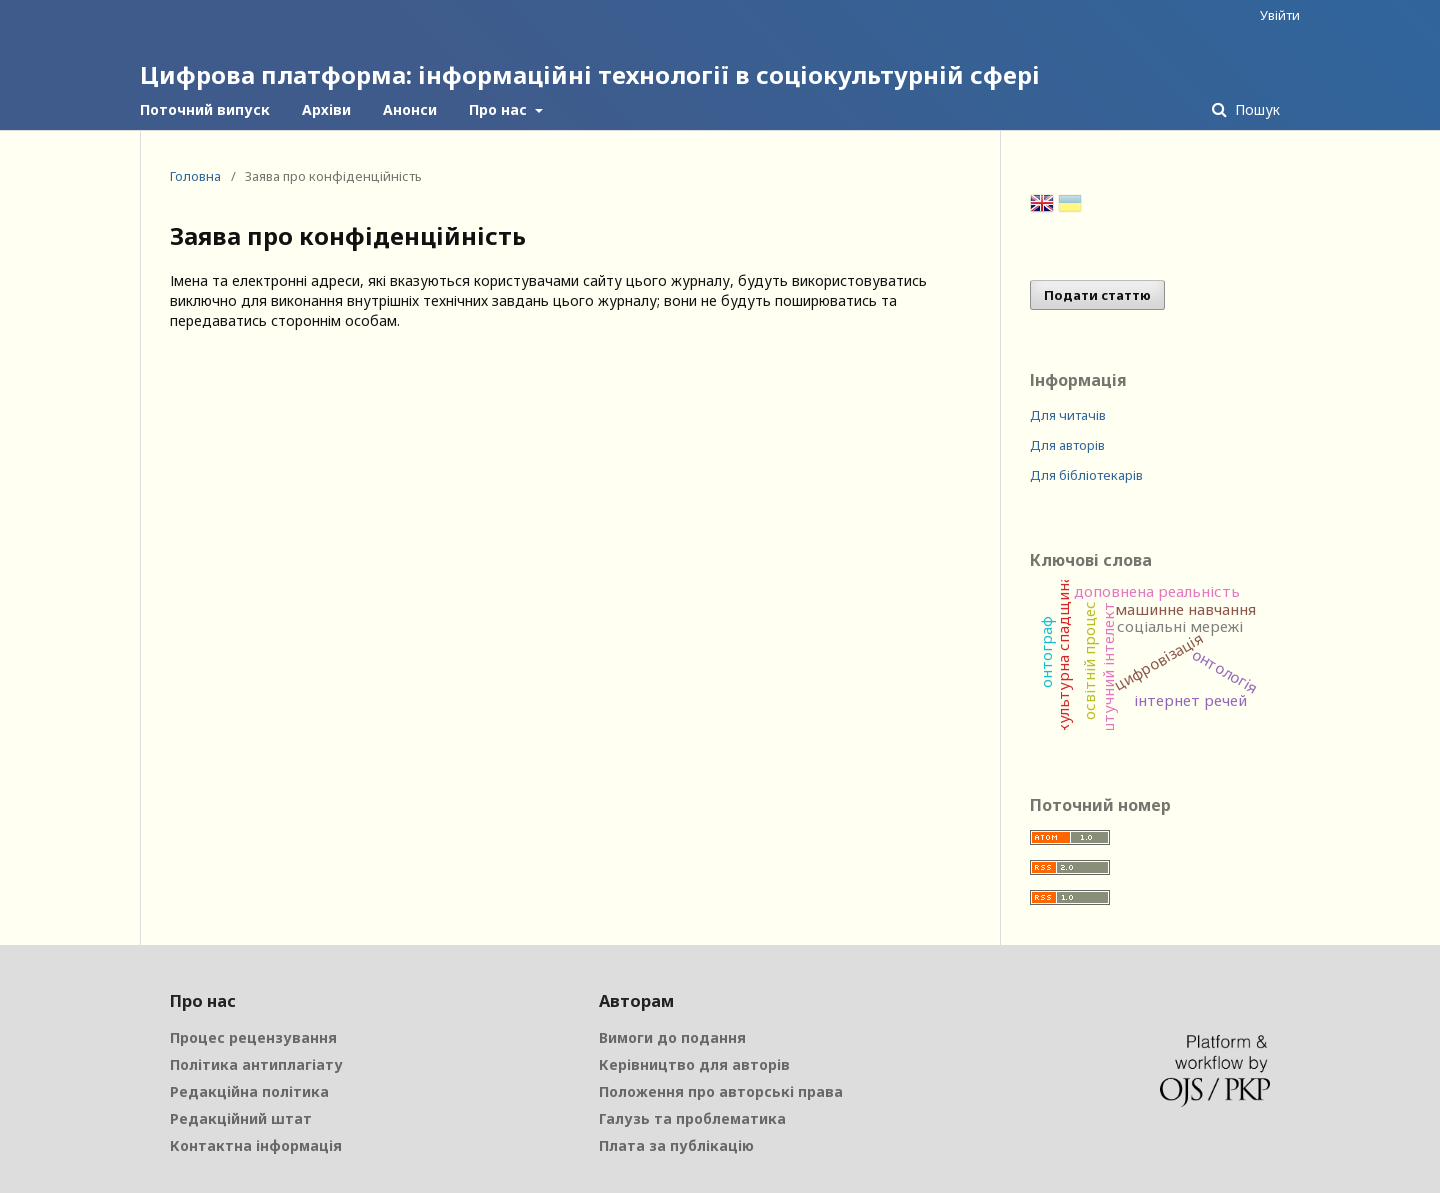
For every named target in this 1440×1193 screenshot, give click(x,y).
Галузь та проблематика (692, 1118)
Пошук (1255, 109)
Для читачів (1068, 415)
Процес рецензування (253, 1037)
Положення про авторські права (721, 1091)
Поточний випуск (205, 109)
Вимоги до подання (672, 1037)
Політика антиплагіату (256, 1064)
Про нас (500, 109)
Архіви (326, 109)
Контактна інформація (256, 1145)
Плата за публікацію (676, 1145)
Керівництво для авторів (694, 1064)
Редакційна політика (249, 1091)
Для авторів (1067, 445)
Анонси (410, 109)
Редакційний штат (241, 1118)
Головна (195, 176)
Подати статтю (1097, 295)
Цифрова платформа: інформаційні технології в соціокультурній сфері (590, 74)
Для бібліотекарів (1086, 475)
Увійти (1280, 15)
